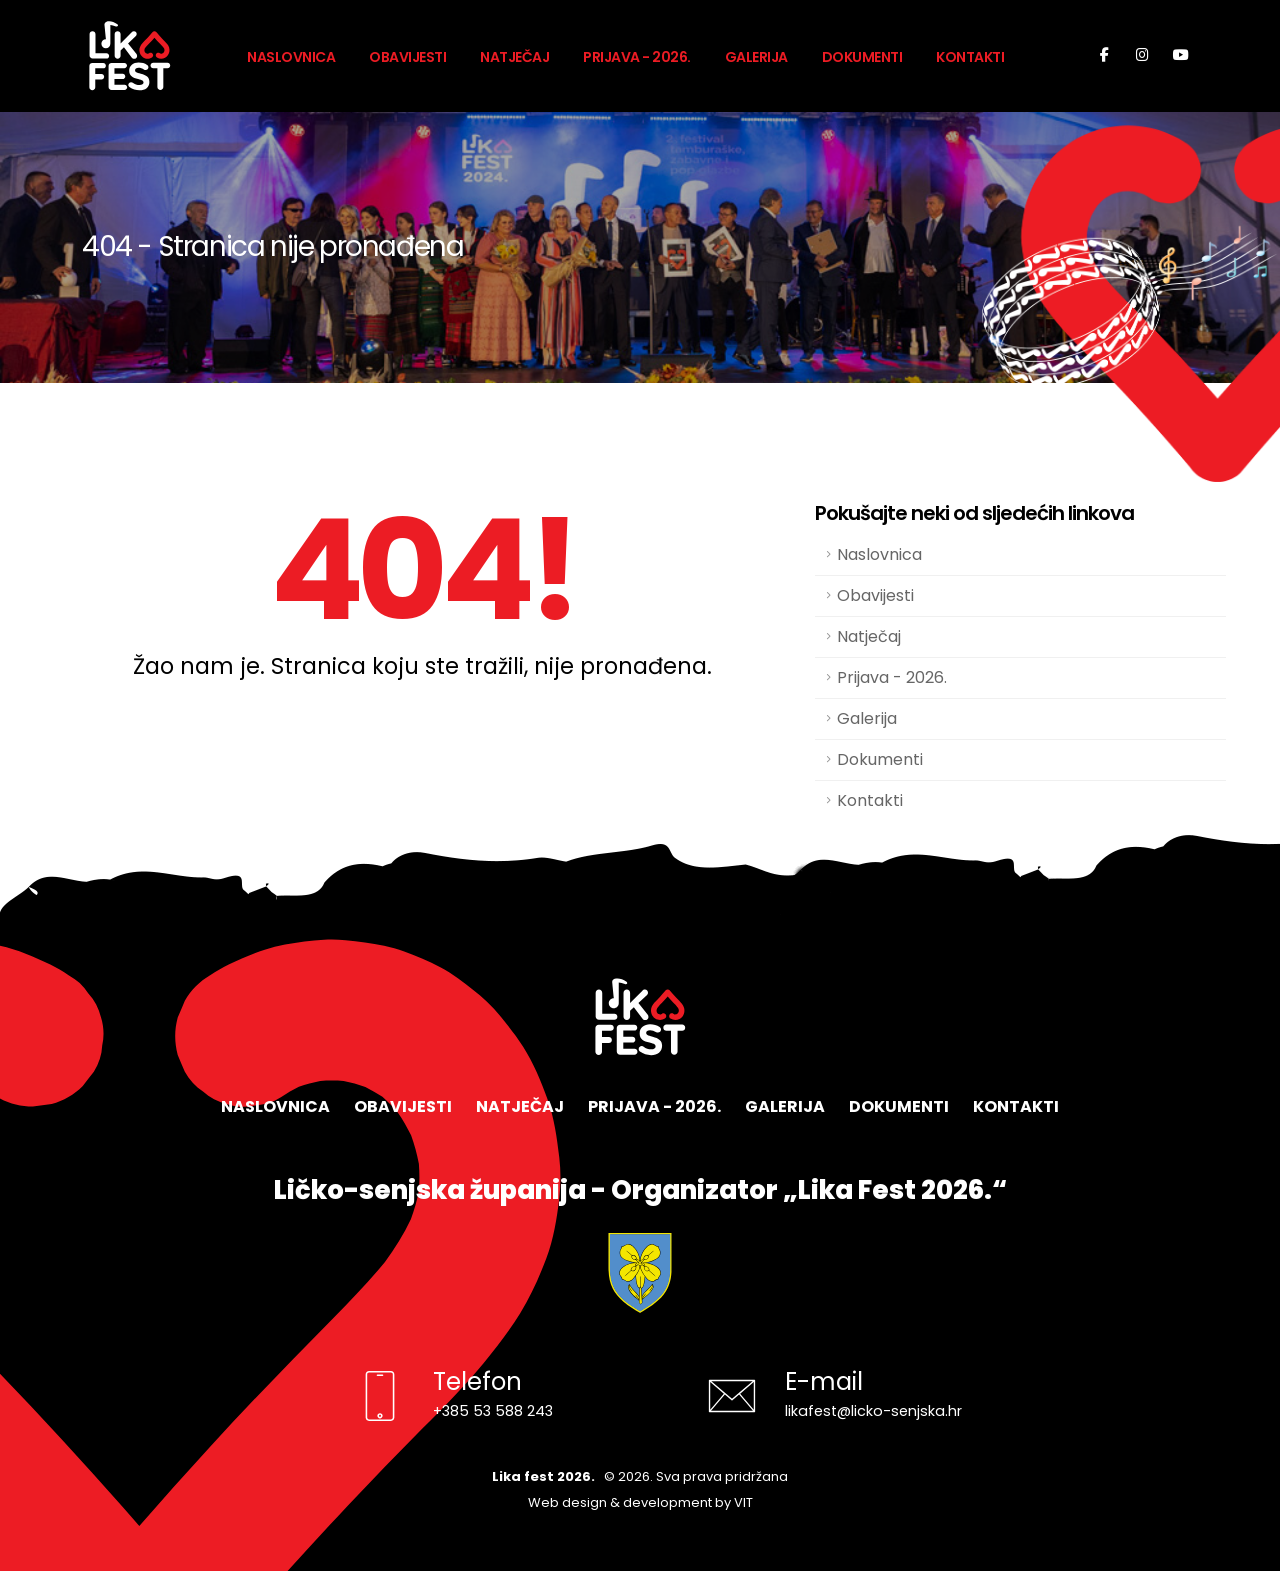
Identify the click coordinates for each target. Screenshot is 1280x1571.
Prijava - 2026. (637, 57)
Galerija (756, 57)
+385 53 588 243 (493, 1411)
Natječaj (514, 57)
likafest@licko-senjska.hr (873, 1411)
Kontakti (970, 57)
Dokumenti (862, 57)
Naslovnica (291, 57)
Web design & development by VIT (640, 1502)
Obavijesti (407, 57)
